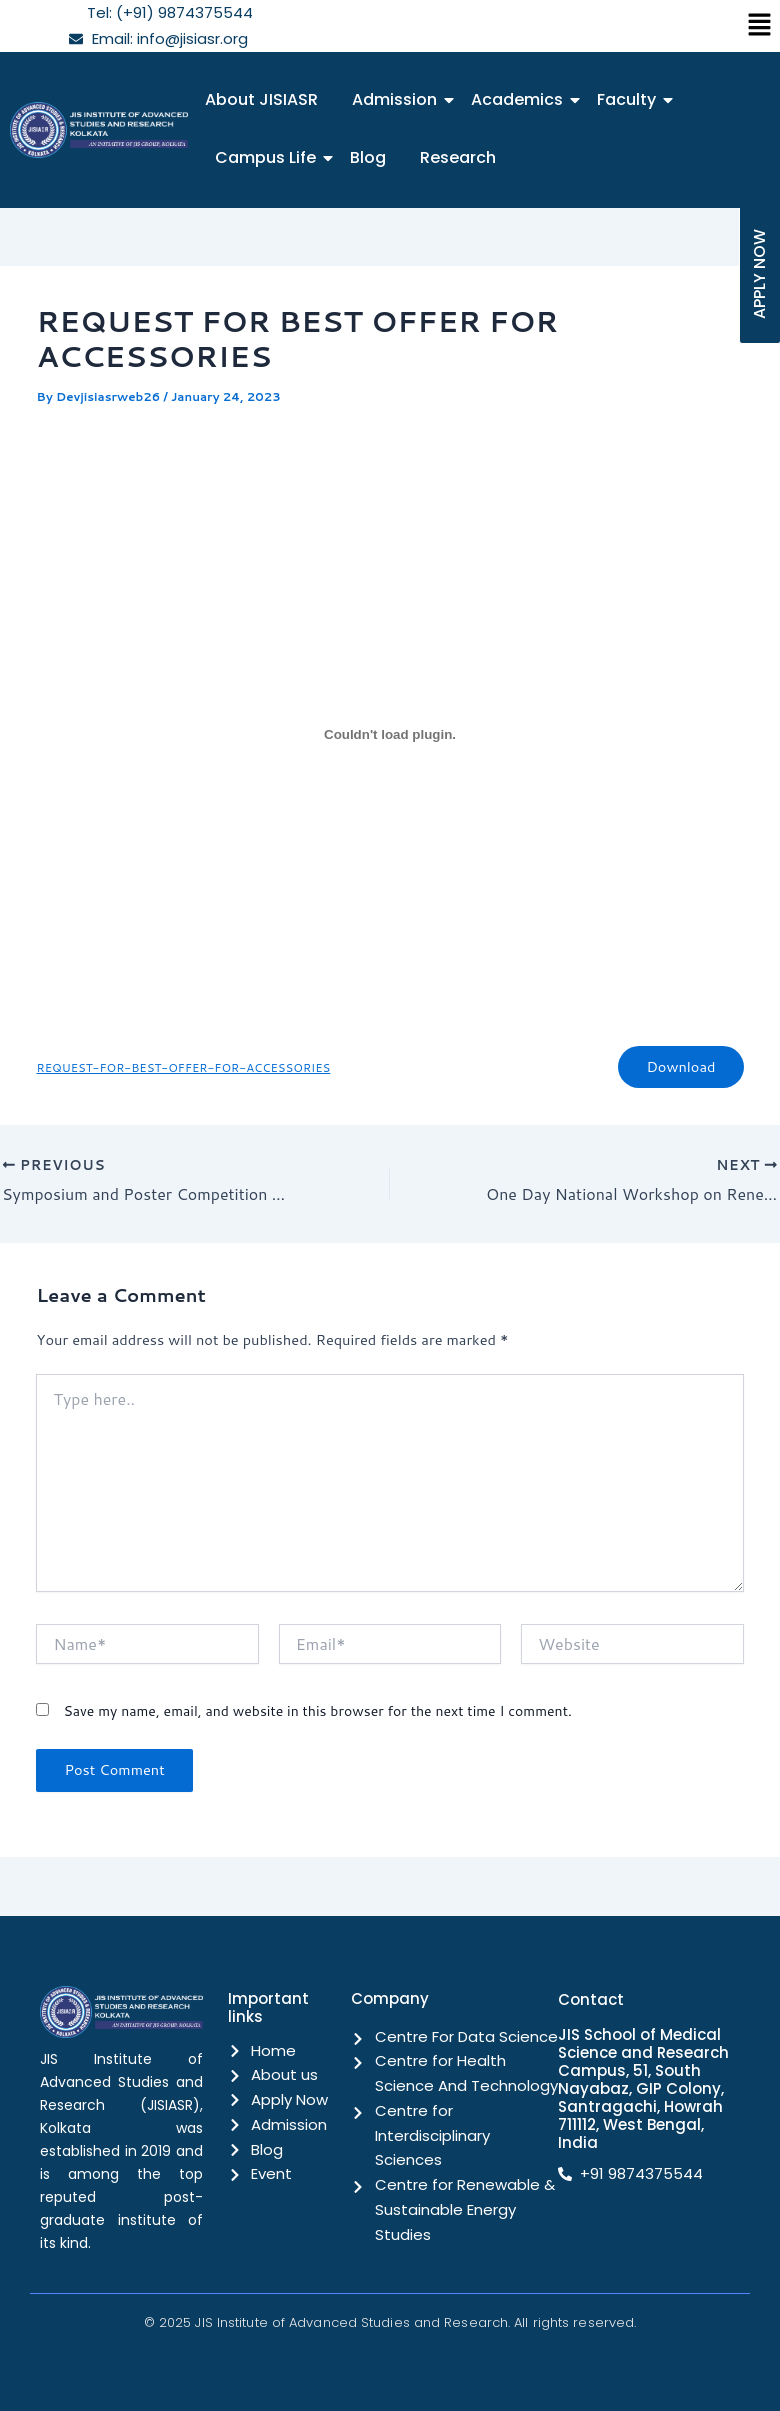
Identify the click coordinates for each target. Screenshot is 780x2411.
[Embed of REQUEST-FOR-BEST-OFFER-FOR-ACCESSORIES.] (389, 734)
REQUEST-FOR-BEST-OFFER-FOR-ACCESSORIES (183, 1067)
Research (458, 157)
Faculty (630, 99)
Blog (368, 157)
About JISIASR (261, 99)
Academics (520, 99)
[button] (760, 25)
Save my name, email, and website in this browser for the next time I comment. (317, 1711)
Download (680, 1066)
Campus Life (269, 157)
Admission (398, 99)
